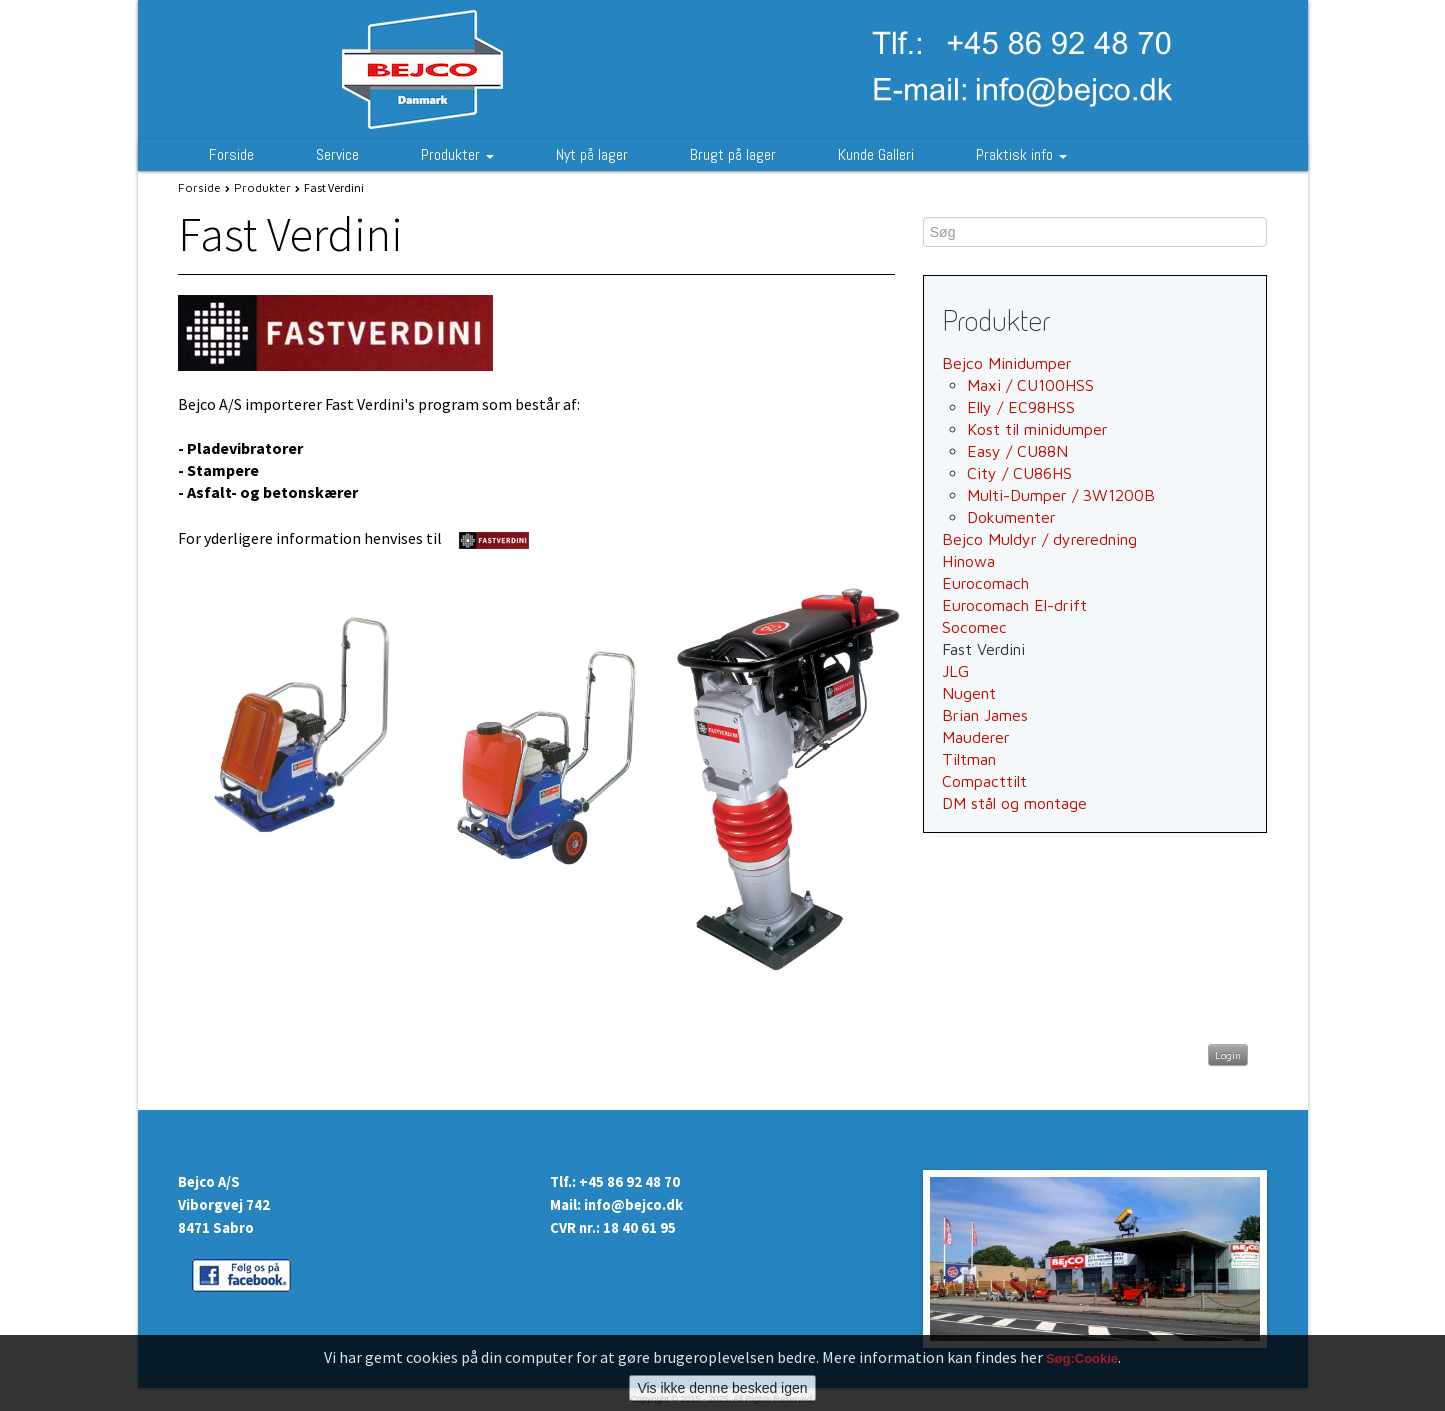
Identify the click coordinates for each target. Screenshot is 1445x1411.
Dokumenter (1011, 517)
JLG (955, 671)
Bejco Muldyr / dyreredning (1039, 539)
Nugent (969, 693)
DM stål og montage (1014, 803)
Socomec (974, 627)
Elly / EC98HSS (1021, 407)
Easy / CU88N (1017, 451)
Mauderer (976, 737)
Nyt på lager (592, 154)
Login (1228, 1055)
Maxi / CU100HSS (1030, 385)
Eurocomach (985, 583)
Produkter (457, 154)
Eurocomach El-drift (1014, 605)
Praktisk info (1021, 154)
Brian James (985, 715)
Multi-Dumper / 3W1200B (1061, 495)
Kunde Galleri (876, 154)
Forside (231, 154)
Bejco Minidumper (1007, 363)
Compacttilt (984, 781)
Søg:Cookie (1082, 1372)
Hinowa (968, 561)
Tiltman (969, 759)
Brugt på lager (733, 154)
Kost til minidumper (1037, 429)
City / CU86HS (1019, 473)
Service (337, 154)
